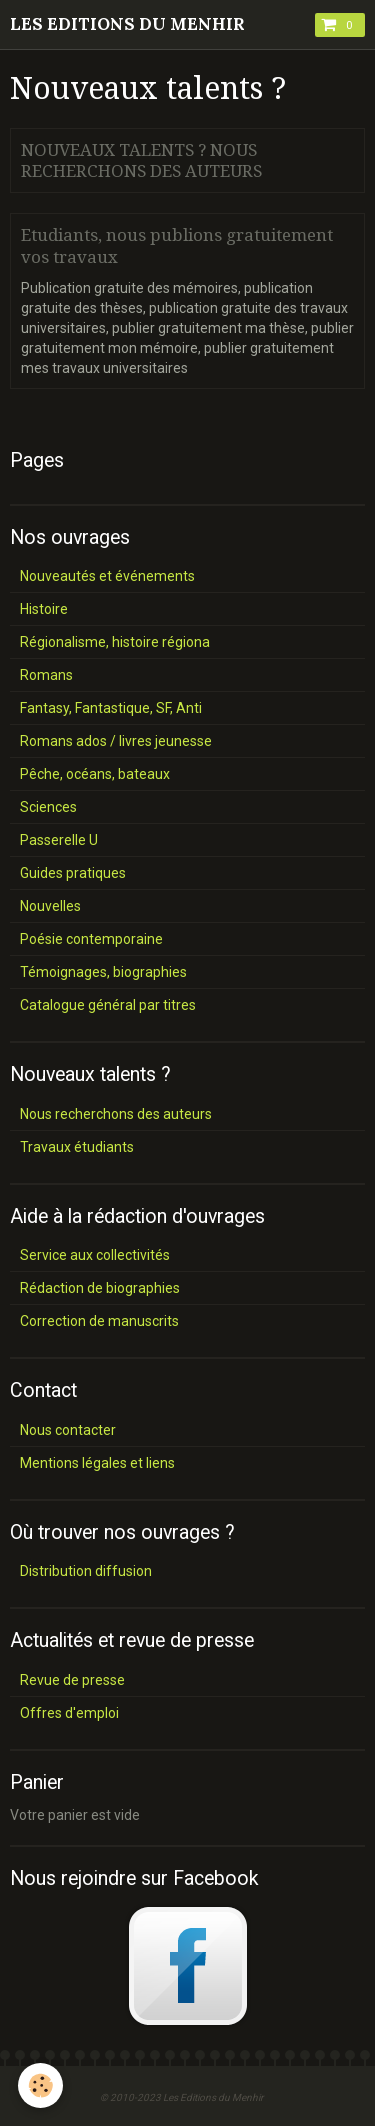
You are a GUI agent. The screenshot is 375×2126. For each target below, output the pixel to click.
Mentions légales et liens (97, 1463)
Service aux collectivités (95, 1255)
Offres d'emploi (69, 1713)
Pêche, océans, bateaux (95, 774)
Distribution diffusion (86, 1571)
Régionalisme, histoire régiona (115, 642)
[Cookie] (40, 2085)
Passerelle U (59, 840)
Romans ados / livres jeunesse (116, 741)
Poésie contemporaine (91, 939)
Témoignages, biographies (103, 972)
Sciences (48, 807)
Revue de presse (72, 1680)
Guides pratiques (73, 873)
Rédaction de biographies (100, 1288)
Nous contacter (68, 1430)
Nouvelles (50, 906)
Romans (46, 675)
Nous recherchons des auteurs (116, 1114)
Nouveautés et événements (107, 576)
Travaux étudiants (77, 1147)
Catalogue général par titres (108, 1005)
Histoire (44, 609)
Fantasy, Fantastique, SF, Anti (111, 708)
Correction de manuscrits (99, 1321)
